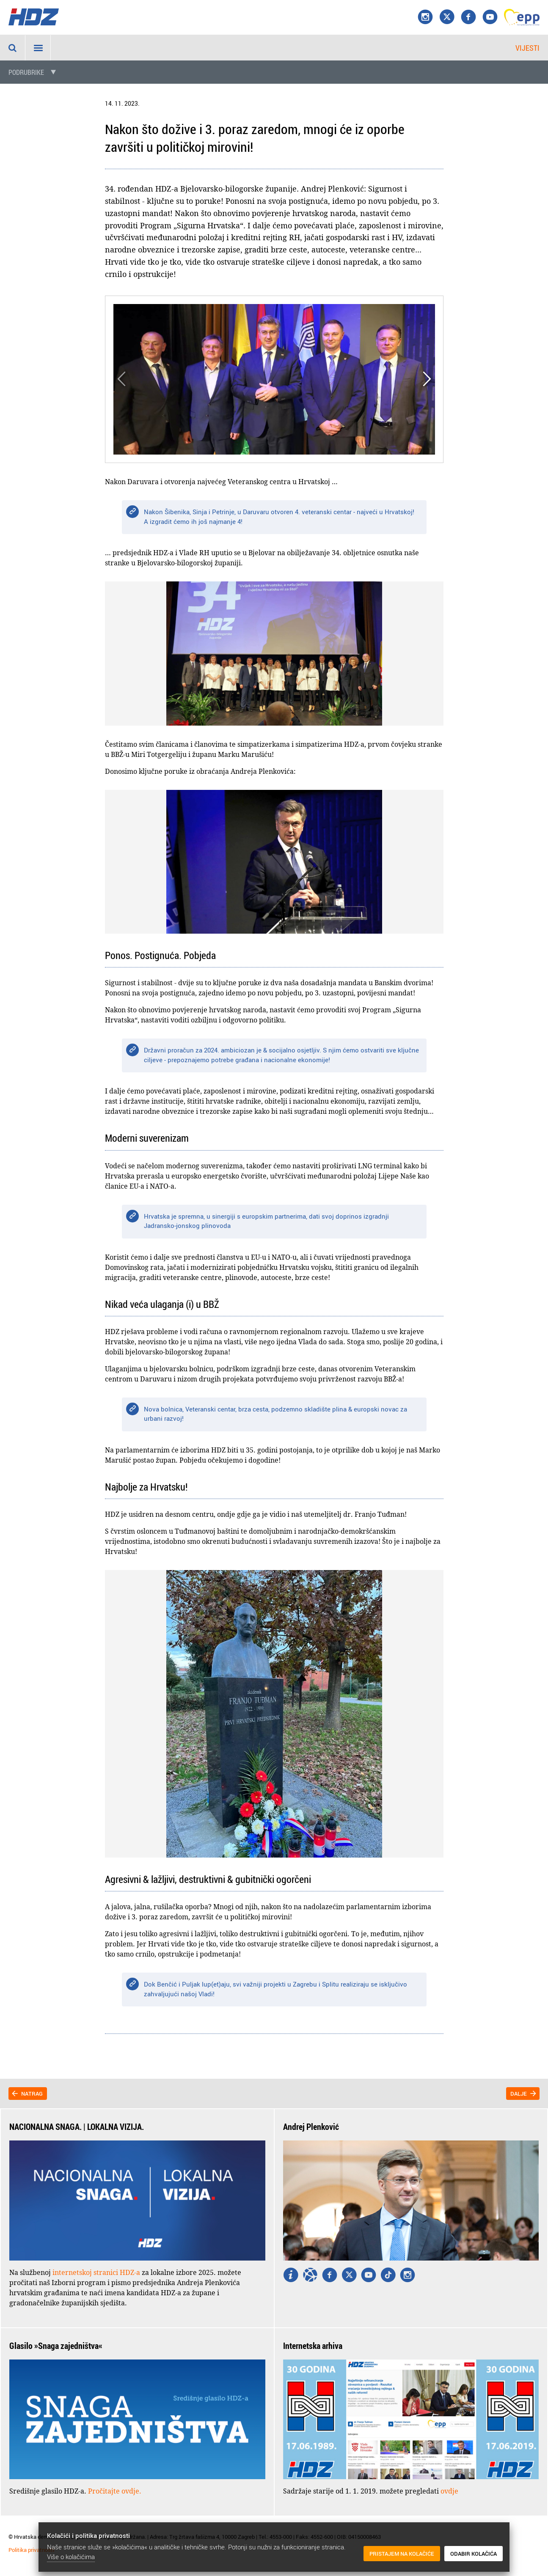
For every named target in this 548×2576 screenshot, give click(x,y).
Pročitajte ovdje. (114, 2491)
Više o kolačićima (71, 2556)
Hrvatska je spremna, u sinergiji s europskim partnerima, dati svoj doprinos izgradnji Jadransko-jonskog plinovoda (266, 1221)
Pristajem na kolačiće (401, 2554)
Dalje (518, 2093)
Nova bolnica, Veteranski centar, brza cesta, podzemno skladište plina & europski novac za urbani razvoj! (275, 1414)
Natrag (32, 2093)
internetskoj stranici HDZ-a (96, 2272)
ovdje (449, 2491)
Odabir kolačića (473, 2554)
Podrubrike (26, 72)
